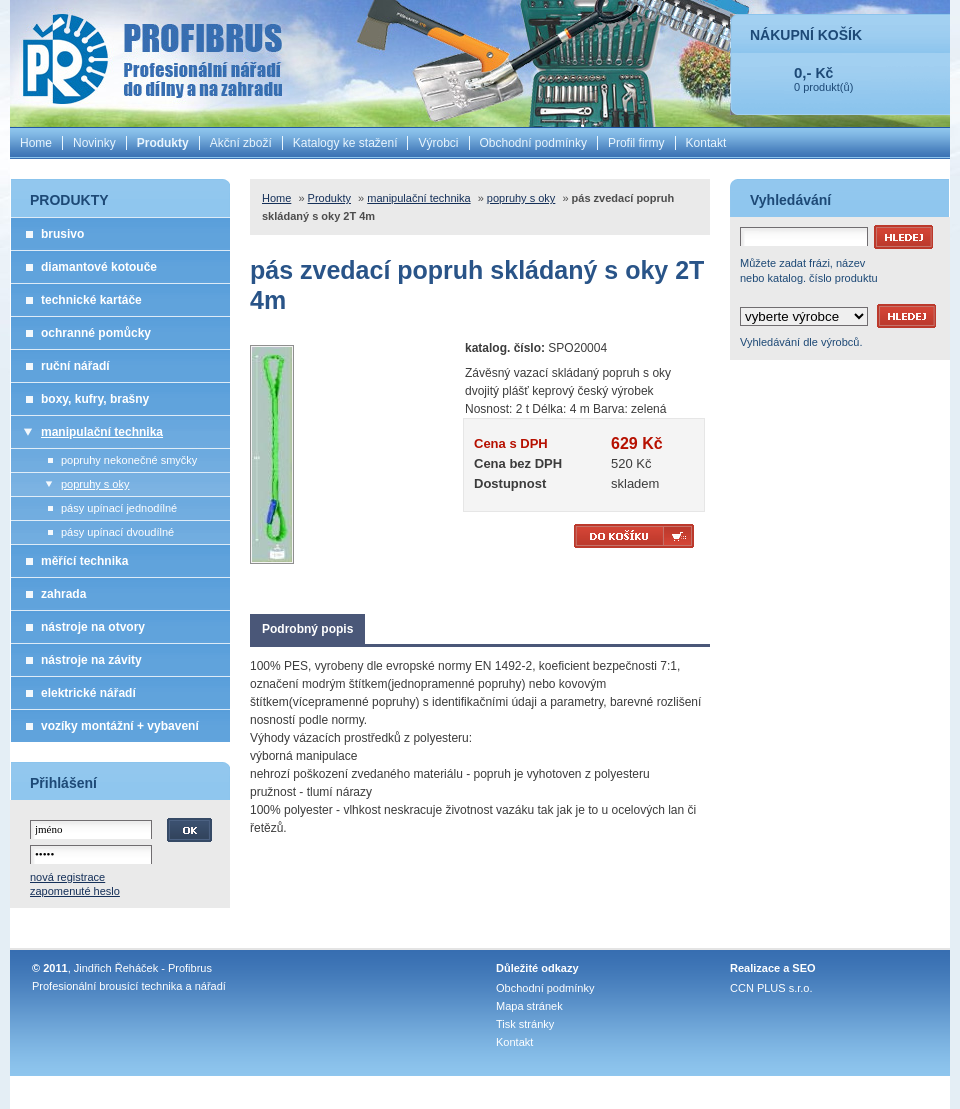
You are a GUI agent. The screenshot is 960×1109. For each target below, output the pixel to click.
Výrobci (438, 143)
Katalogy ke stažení (345, 143)
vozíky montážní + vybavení (120, 726)
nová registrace (67, 877)
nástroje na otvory (93, 627)
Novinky (94, 143)
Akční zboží (241, 143)
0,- (803, 72)
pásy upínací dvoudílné (117, 532)
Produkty (163, 143)
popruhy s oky (95, 484)
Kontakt (706, 143)
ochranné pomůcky (96, 333)
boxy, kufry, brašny (95, 399)
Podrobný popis (307, 629)
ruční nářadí (75, 366)
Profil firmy (636, 143)
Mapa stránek (529, 1006)
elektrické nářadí (88, 693)
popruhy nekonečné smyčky (129, 460)
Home (36, 143)
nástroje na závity (91, 660)
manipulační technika (102, 432)
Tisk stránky (525, 1024)
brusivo (62, 234)
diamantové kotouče (99, 267)
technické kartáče (91, 300)
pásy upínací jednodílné (119, 508)
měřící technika (84, 561)
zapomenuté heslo (75, 891)
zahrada (63, 594)
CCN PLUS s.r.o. (771, 988)
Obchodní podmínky (533, 143)
